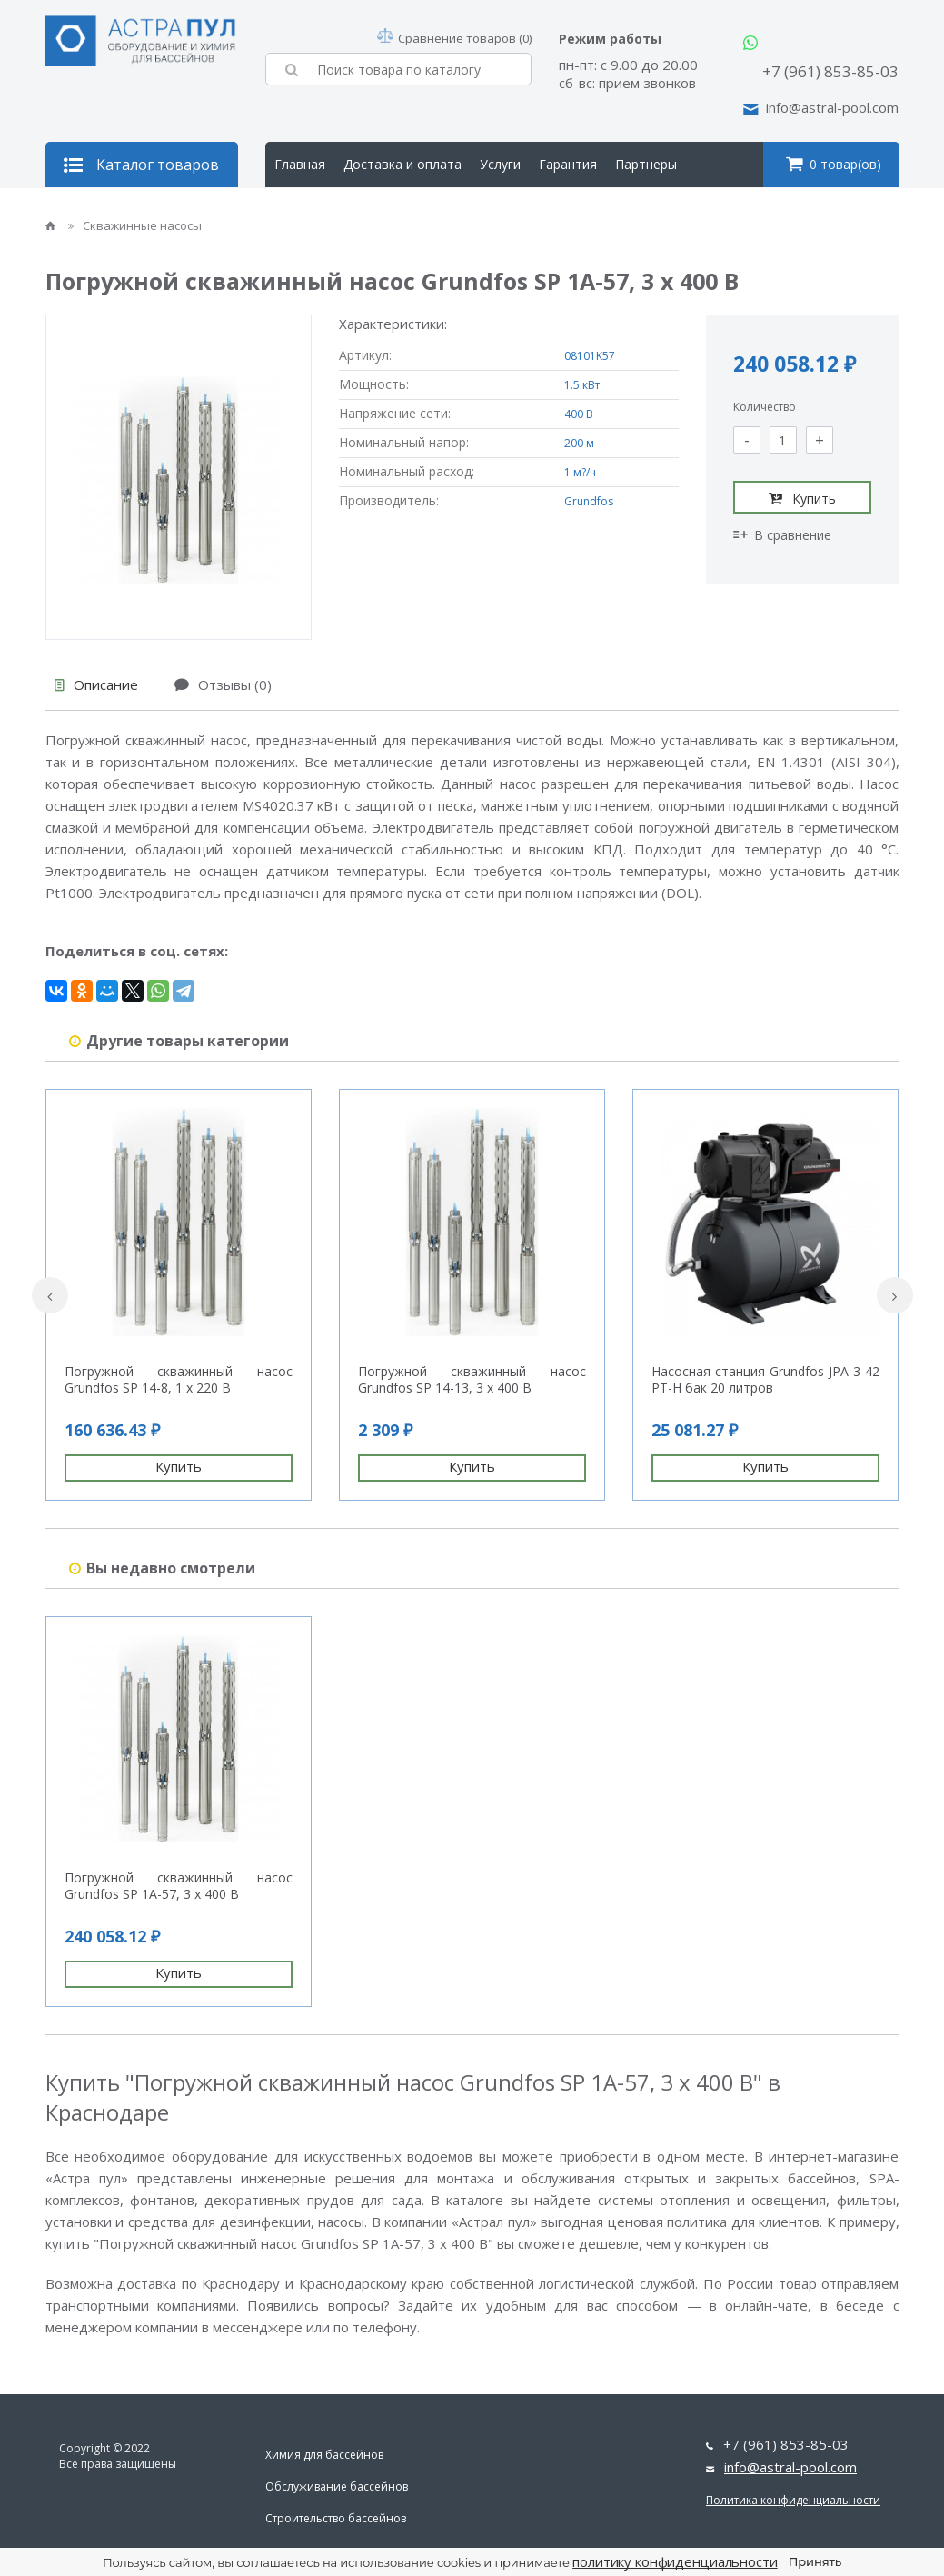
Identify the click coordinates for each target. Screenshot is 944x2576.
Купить (802, 498)
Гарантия (568, 164)
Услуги (500, 164)
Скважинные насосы (135, 225)
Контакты (396, 209)
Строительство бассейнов (335, 2518)
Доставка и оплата (402, 164)
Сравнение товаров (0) (454, 38)
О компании (311, 209)
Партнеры (646, 164)
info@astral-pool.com (832, 107)
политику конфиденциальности (675, 2561)
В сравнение (782, 535)
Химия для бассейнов (324, 2454)
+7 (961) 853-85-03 (830, 71)
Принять (815, 2561)
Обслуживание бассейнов (336, 2486)
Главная (299, 164)
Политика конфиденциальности (793, 2500)
